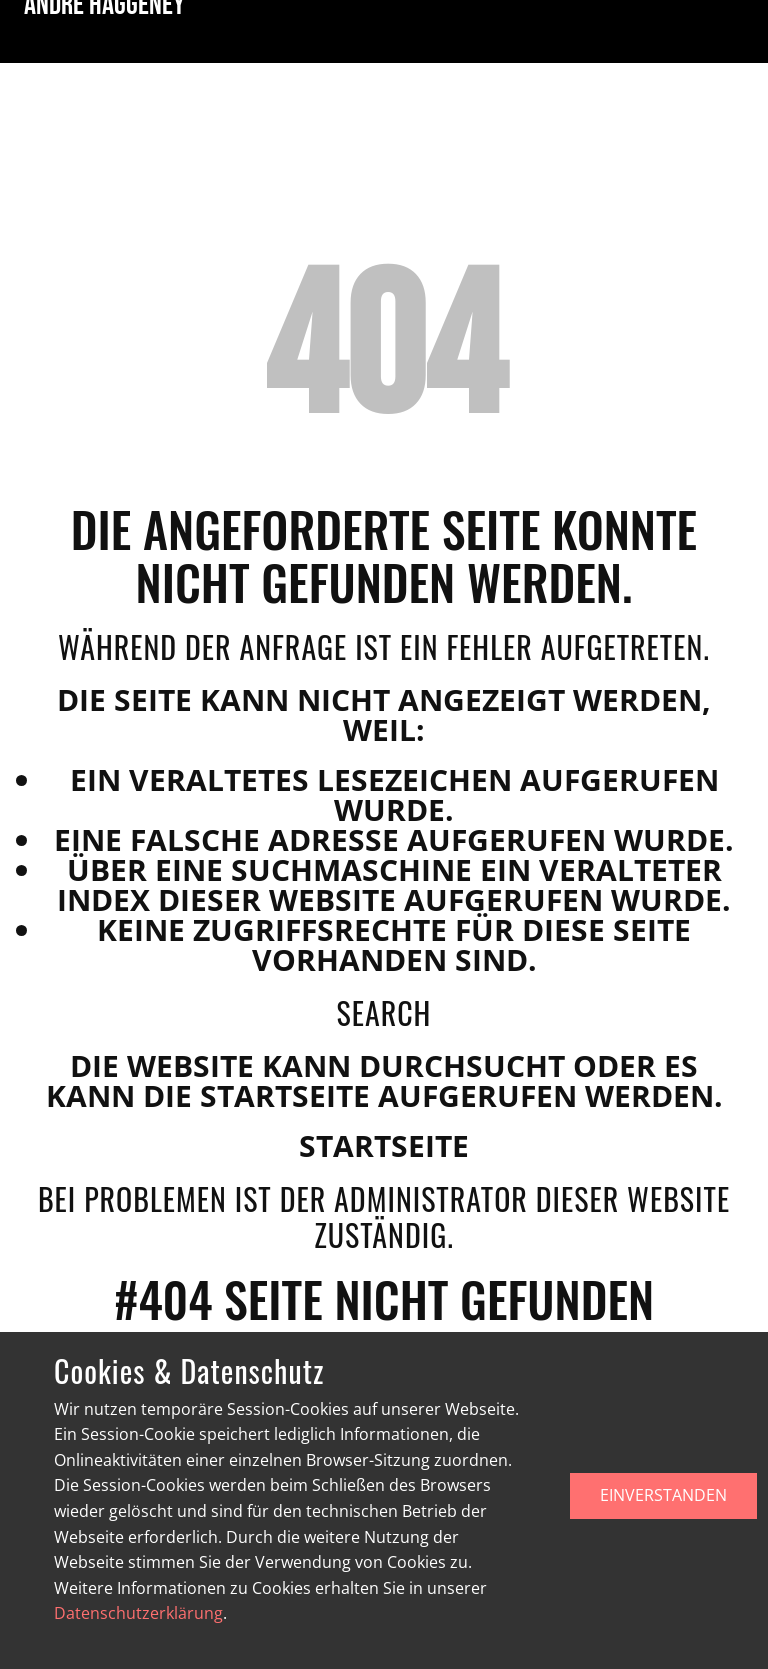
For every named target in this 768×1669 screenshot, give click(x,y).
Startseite (384, 1145)
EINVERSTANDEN (663, 1495)
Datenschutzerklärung (138, 1613)
